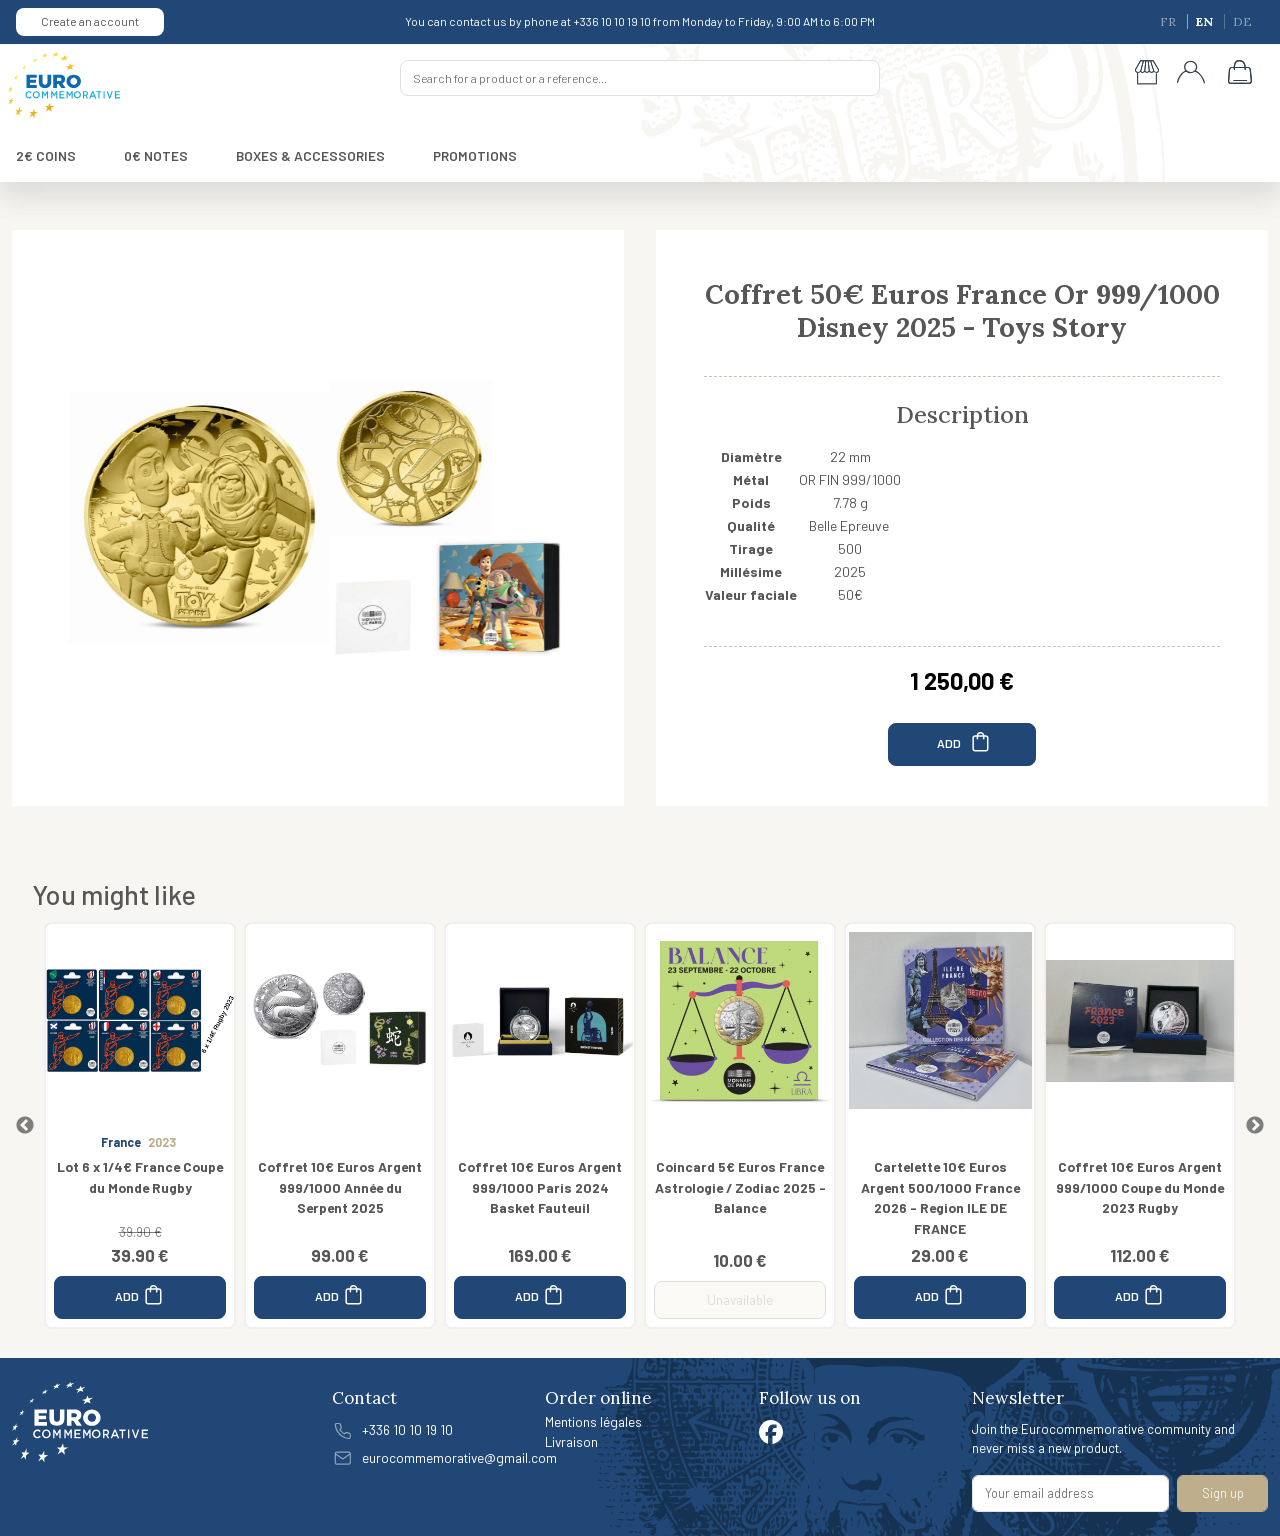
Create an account (90, 21)
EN (1206, 21)
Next (1255, 1126)
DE (1242, 21)
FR (1169, 21)
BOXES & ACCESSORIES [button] (310, 155)
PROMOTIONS (475, 155)
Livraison (571, 1441)
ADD (964, 741)
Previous (25, 1126)
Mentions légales (593, 1421)
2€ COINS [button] (46, 155)
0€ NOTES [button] (156, 155)
